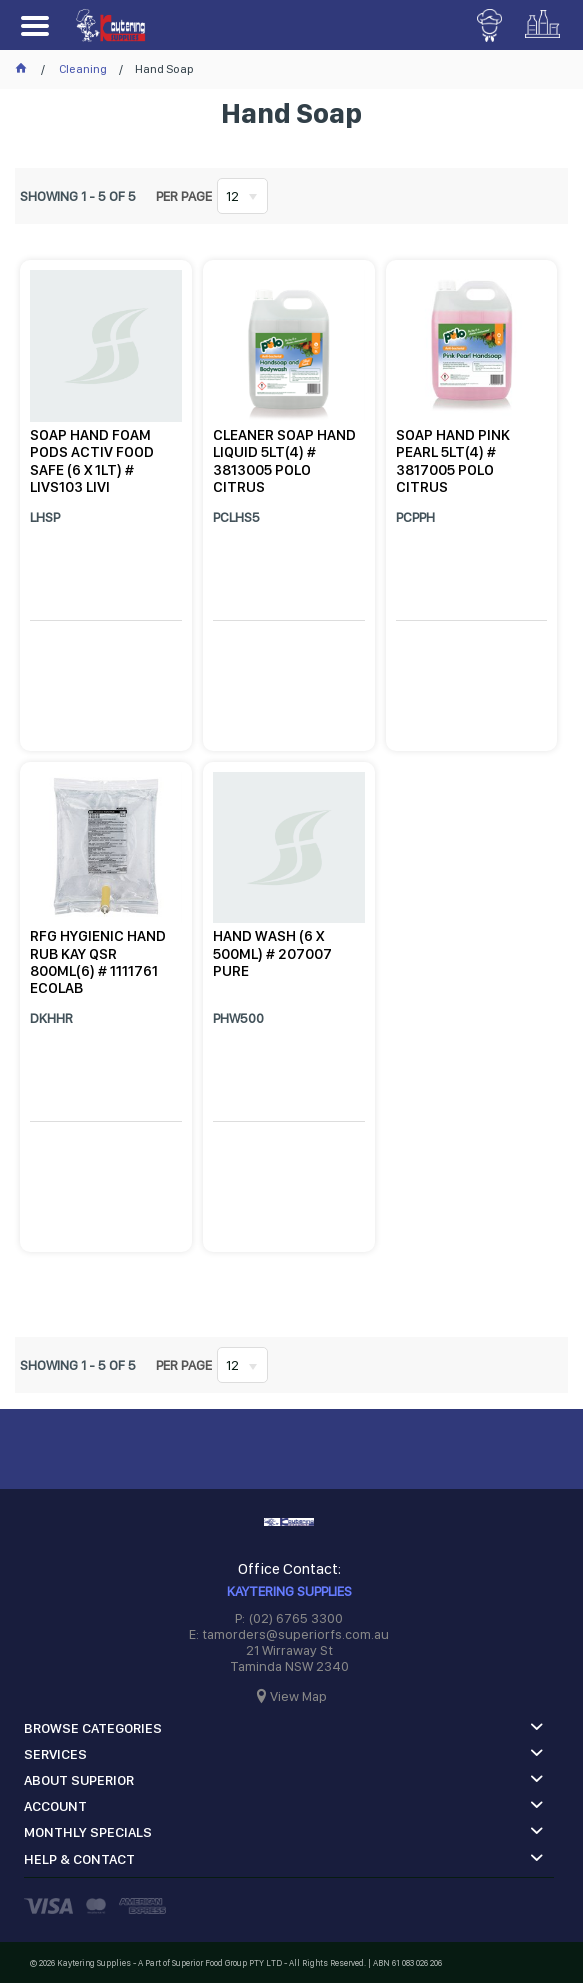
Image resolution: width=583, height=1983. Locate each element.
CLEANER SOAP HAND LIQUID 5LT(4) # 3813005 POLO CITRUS (284, 461)
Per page (184, 196)
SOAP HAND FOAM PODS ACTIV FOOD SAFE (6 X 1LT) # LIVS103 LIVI (92, 461)
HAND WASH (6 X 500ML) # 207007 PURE (272, 953)
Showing (78, 196)
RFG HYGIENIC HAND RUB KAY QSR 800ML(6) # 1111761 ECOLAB (98, 962)
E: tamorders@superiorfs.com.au (289, 1634)
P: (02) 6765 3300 (289, 1618)
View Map (298, 1696)
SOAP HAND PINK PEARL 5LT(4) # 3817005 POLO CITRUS (453, 461)
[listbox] (242, 196)
